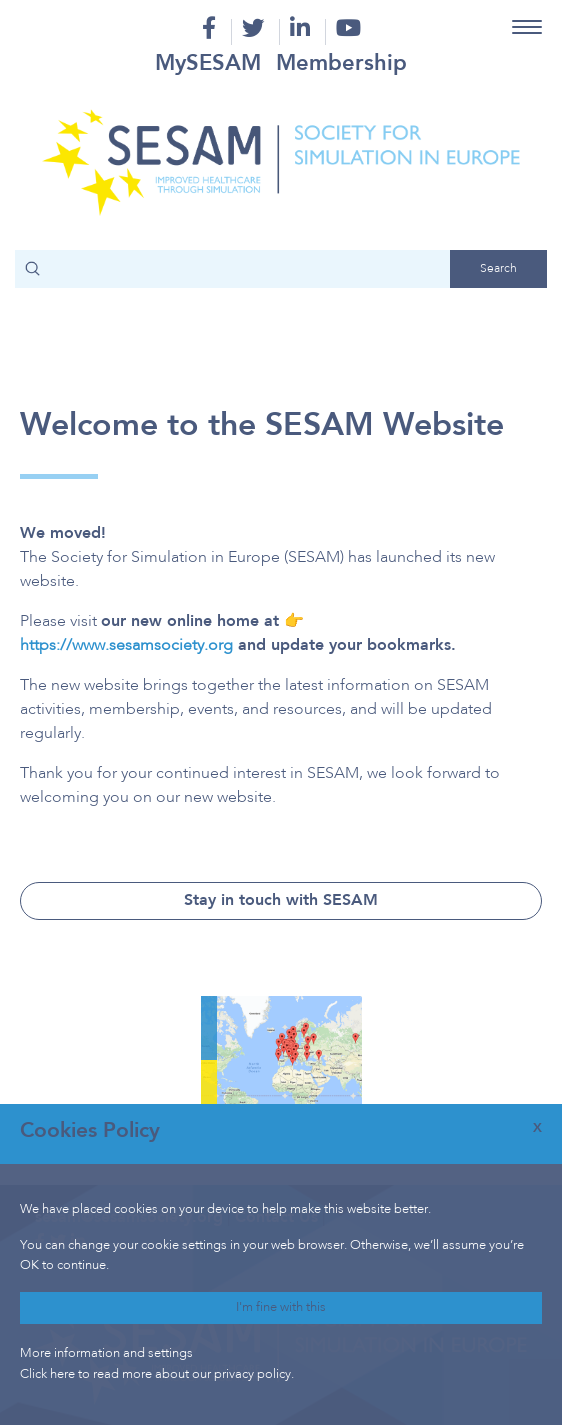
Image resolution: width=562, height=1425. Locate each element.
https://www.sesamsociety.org (126, 646)
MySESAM (208, 64)
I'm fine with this (281, 1307)
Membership (341, 64)
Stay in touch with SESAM (281, 901)
